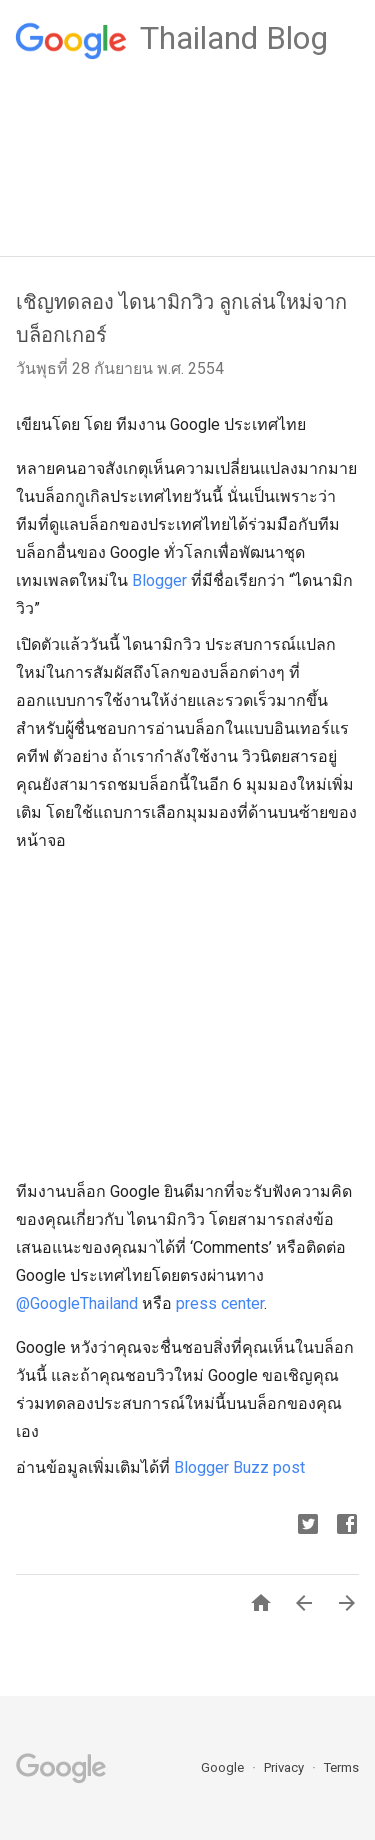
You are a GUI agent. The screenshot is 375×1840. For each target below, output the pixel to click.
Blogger (159, 580)
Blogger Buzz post (239, 1467)
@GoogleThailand (77, 1303)
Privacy (285, 1767)
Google (224, 1767)
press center (220, 1303)
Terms (341, 1767)
